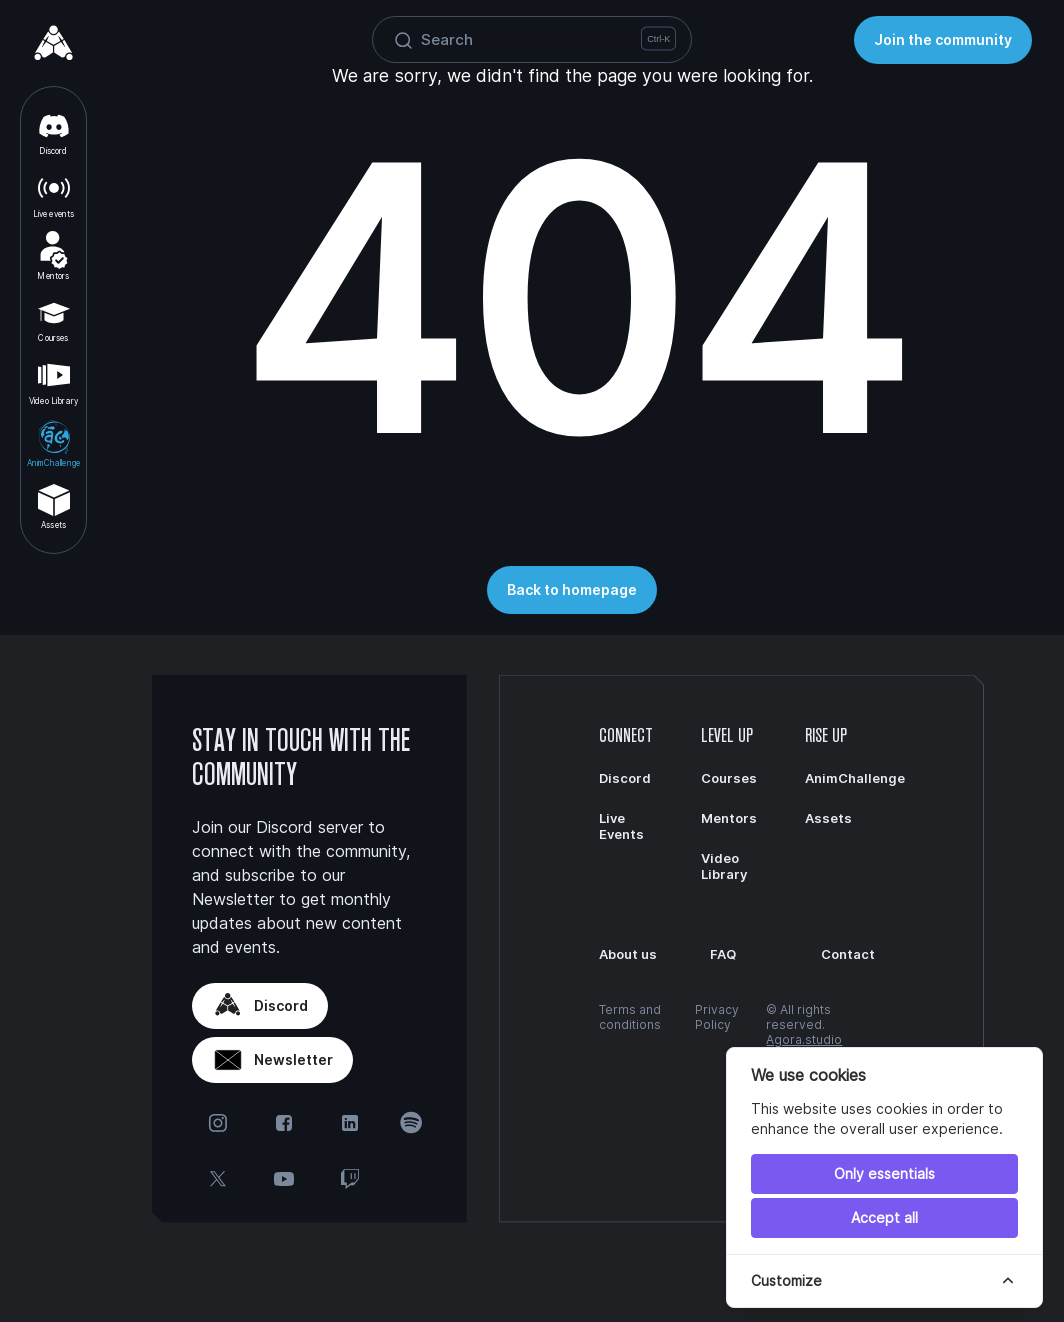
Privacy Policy (717, 1017)
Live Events (621, 826)
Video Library (53, 381)
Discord (54, 132)
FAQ (723, 954)
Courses (54, 319)
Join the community (943, 39)
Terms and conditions (630, 1017)
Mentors (53, 256)
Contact (848, 954)
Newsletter (272, 1060)
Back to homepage (572, 589)
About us (628, 954)
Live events (54, 194)
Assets (54, 506)
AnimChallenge (53, 443)
